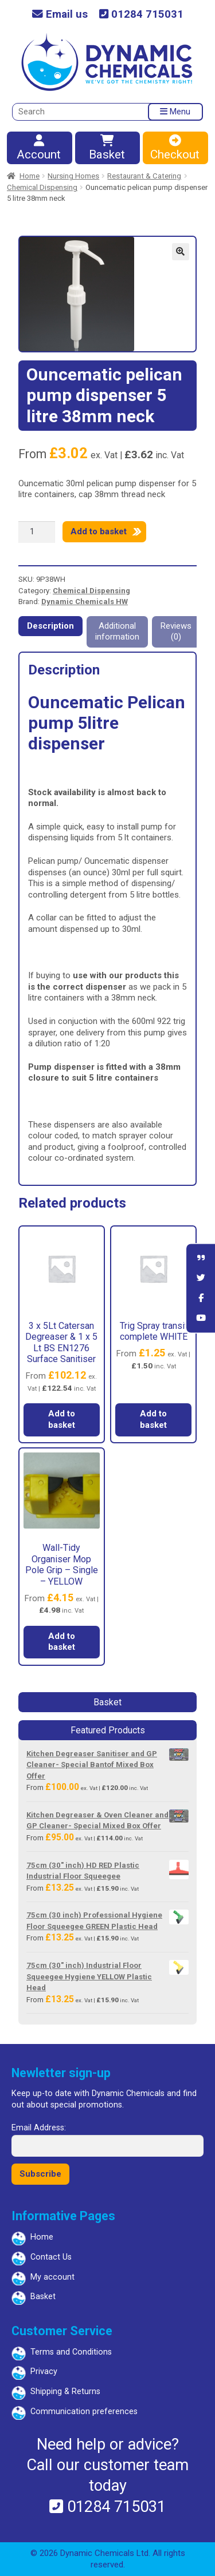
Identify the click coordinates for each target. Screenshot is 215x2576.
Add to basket (99, 531)
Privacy (43, 2371)
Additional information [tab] (117, 631)
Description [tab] (50, 626)
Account (39, 148)
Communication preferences (84, 2411)
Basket (107, 148)
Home (29, 176)
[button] (180, 251)
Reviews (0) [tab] (176, 631)
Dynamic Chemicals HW (84, 601)
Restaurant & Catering (144, 176)
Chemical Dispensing (42, 187)
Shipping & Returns (65, 2391)
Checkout (174, 148)
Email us (60, 15)
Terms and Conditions (71, 2352)
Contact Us (51, 2257)
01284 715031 (141, 15)
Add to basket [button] (61, 1419)
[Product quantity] (36, 532)
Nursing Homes (73, 176)
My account (52, 2277)
